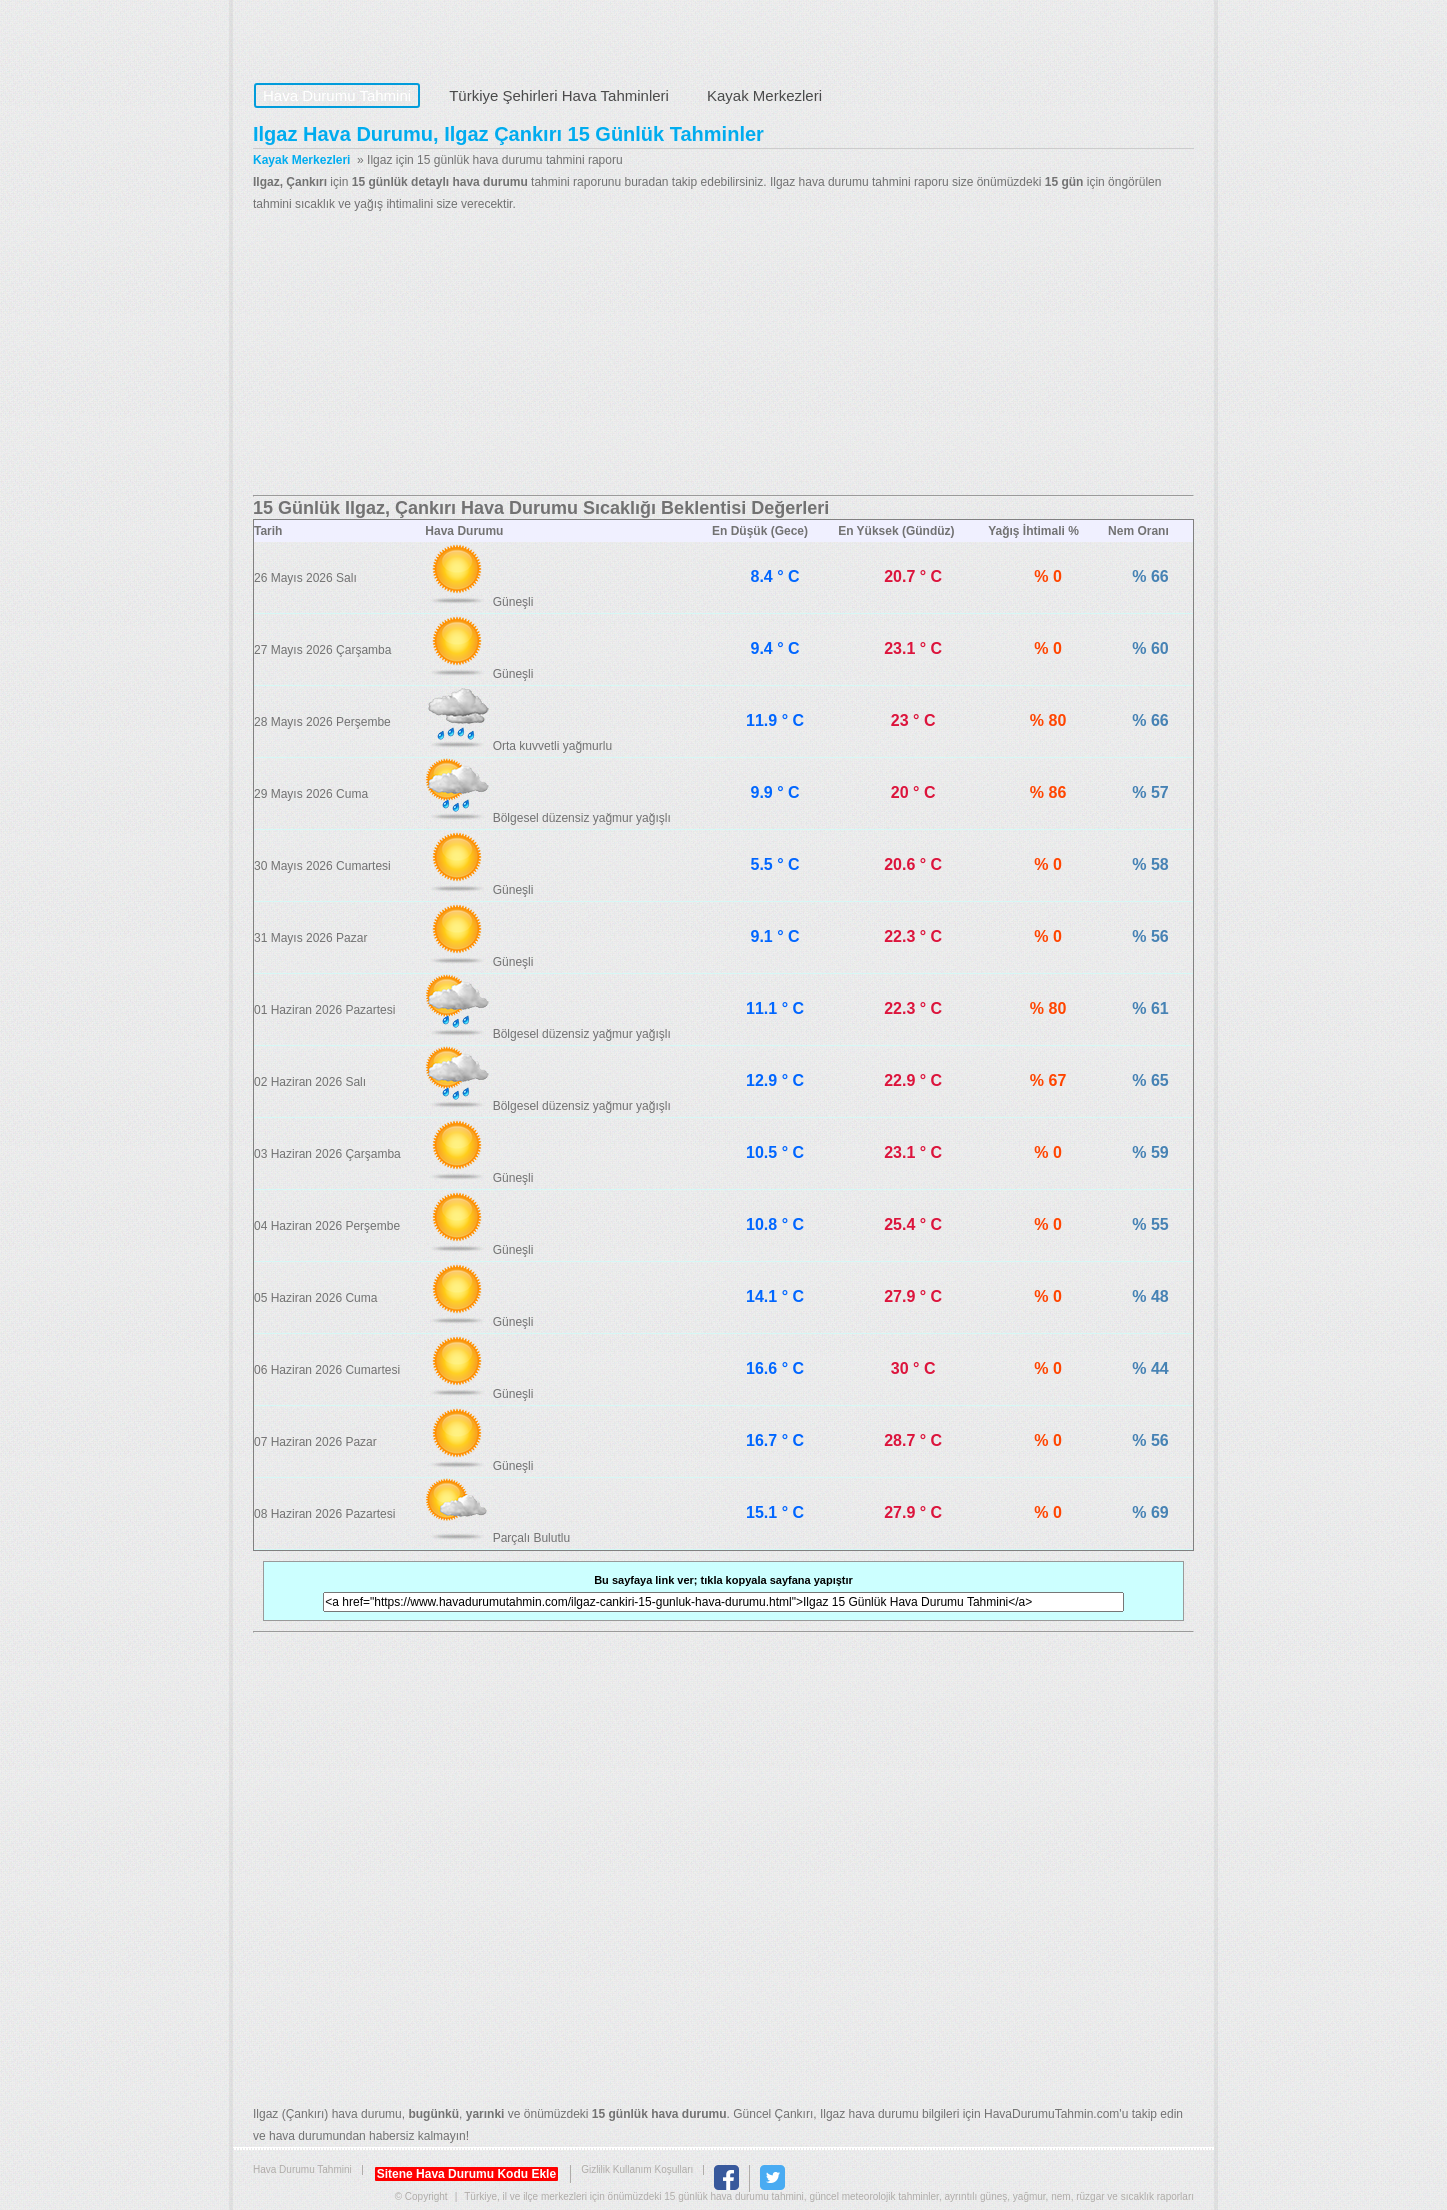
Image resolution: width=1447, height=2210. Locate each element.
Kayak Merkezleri (764, 95)
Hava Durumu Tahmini (379, 36)
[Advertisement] (723, 355)
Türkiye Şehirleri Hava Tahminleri (559, 95)
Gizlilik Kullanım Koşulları (637, 2169)
